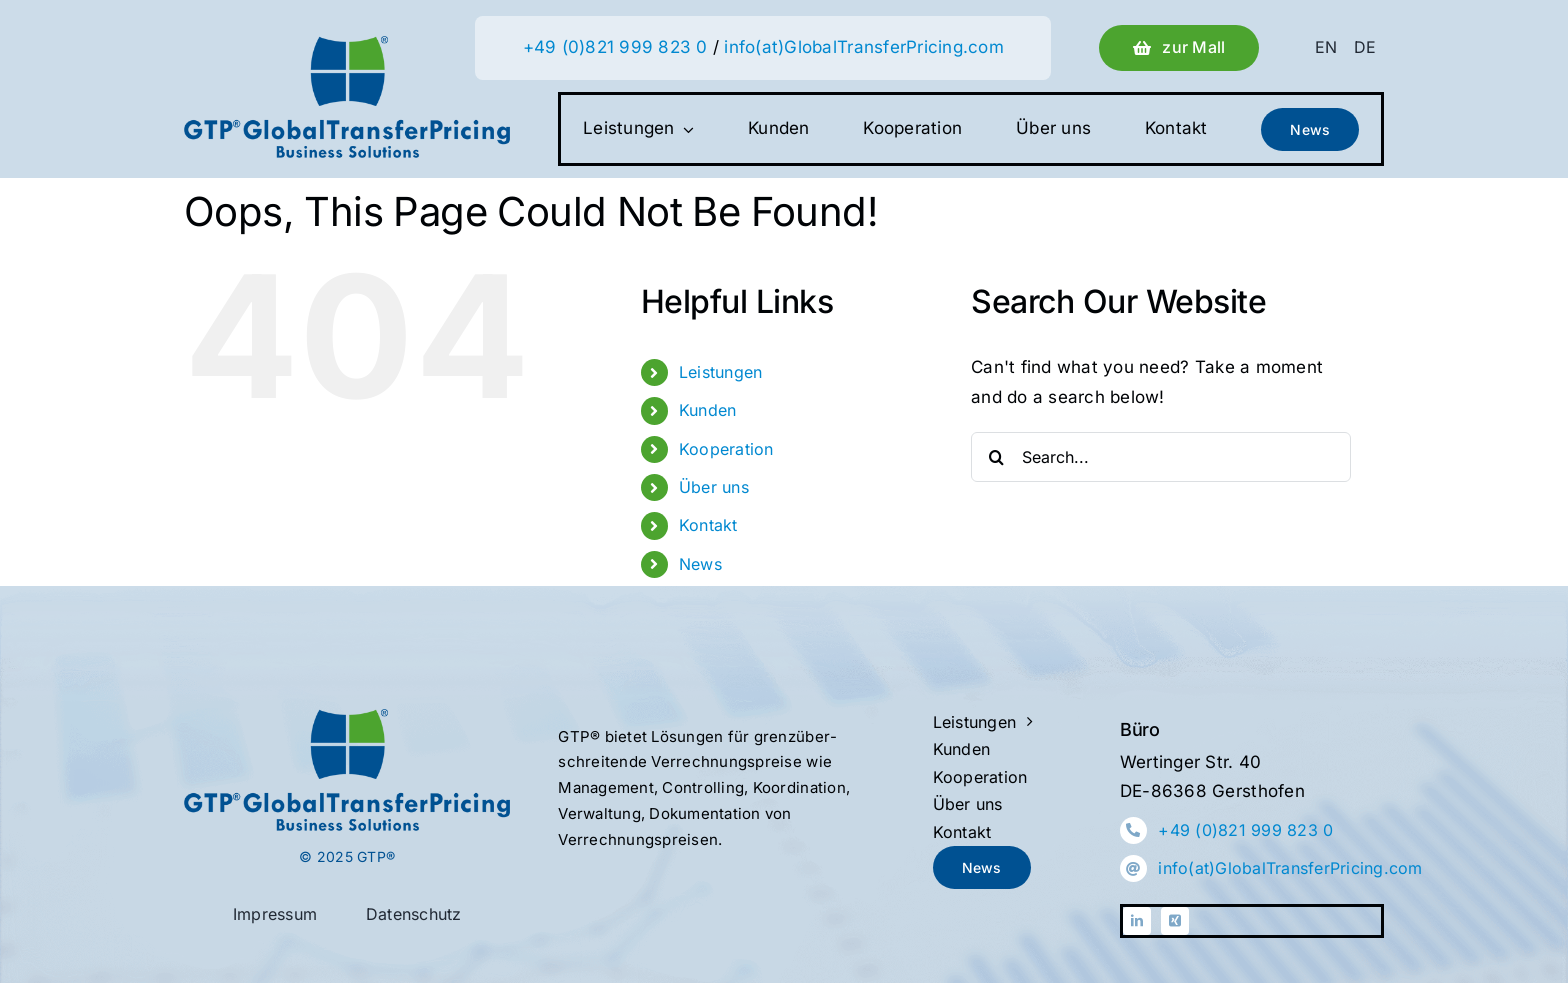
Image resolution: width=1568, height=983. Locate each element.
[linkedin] (1137, 921)
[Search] (996, 457)
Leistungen (721, 372)
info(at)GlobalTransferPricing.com (863, 47)
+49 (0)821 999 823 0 (615, 47)
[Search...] (1161, 457)
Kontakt (708, 525)
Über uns (714, 487)
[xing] (1175, 921)
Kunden (708, 410)
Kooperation (726, 449)
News (700, 564)
